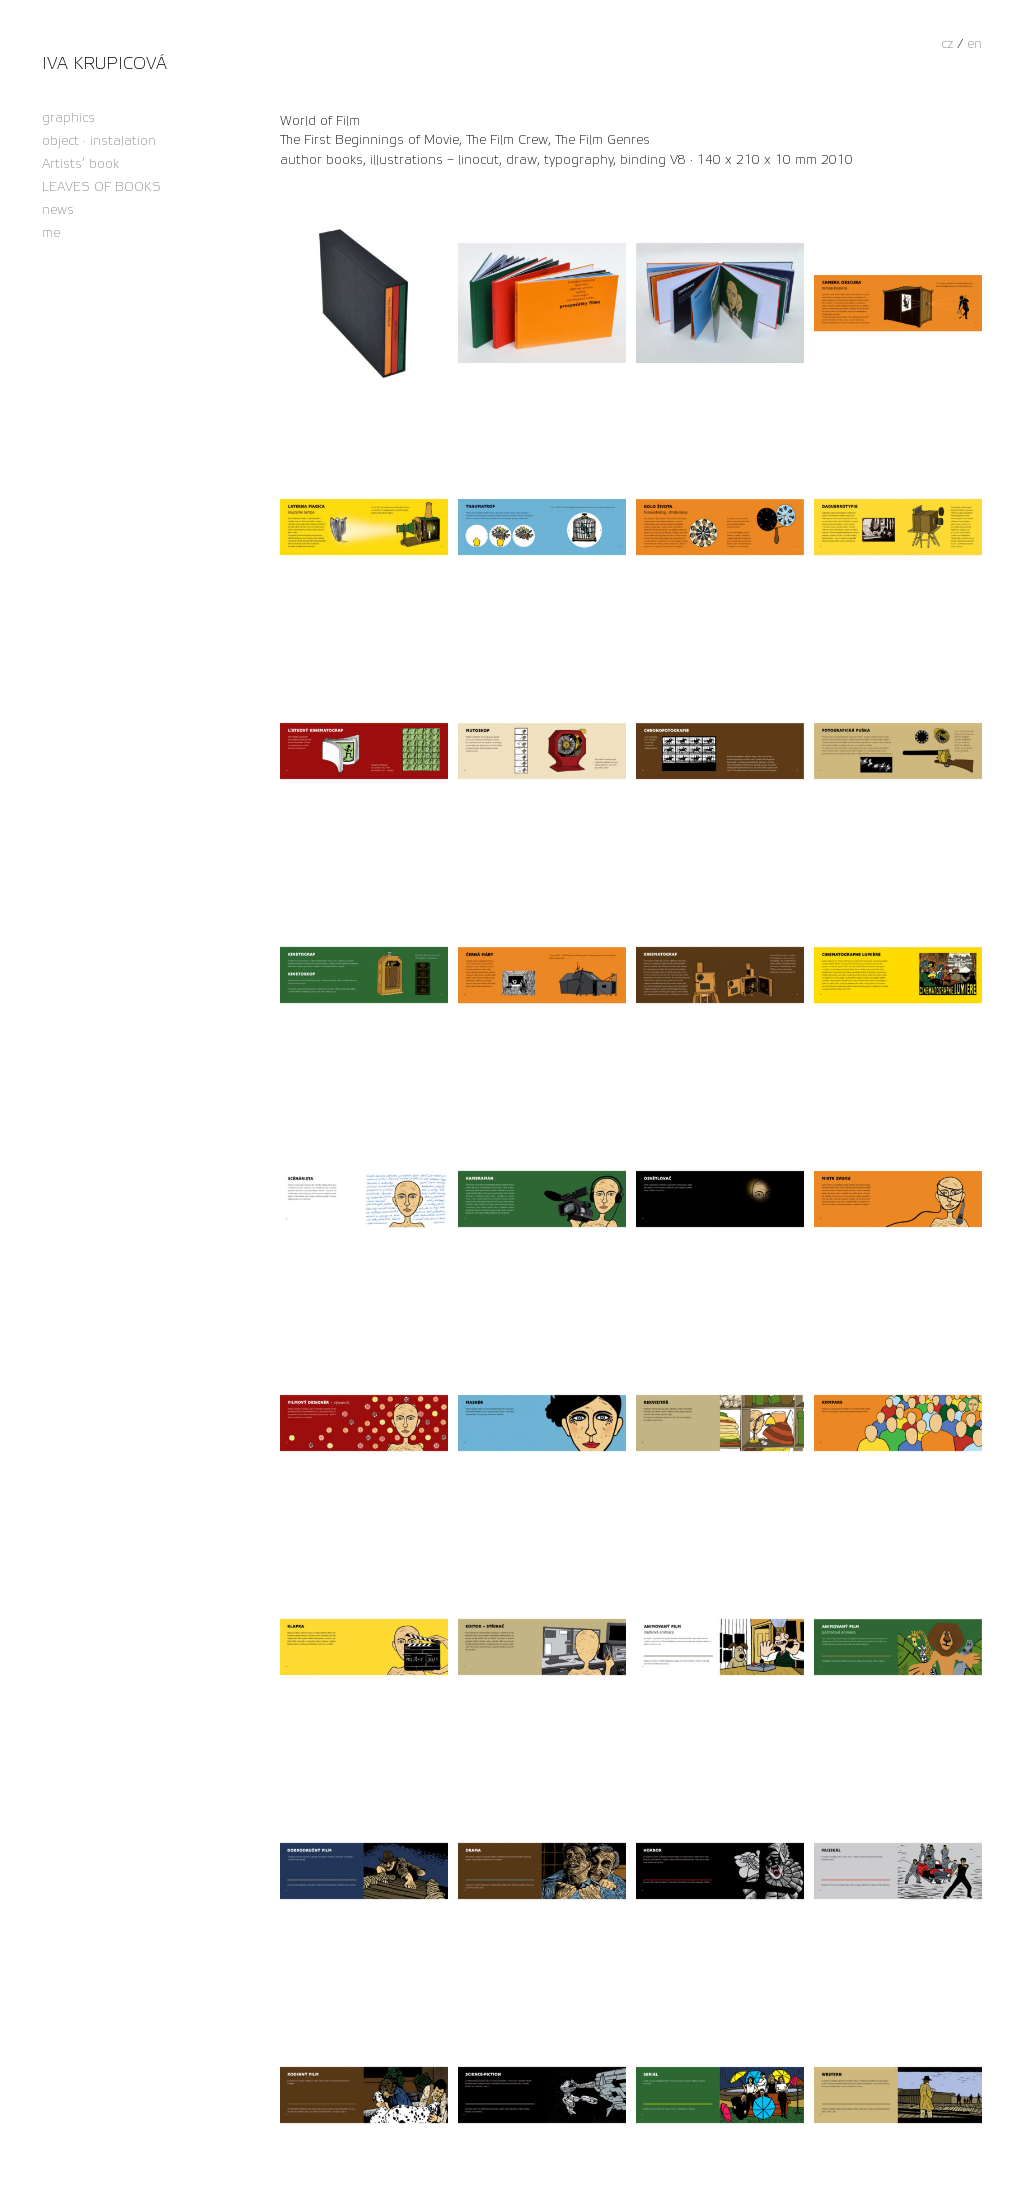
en (974, 44)
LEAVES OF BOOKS (101, 187)
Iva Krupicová (104, 63)
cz (947, 44)
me (51, 233)
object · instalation (99, 141)
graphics (68, 118)
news (58, 210)
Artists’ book (80, 164)
